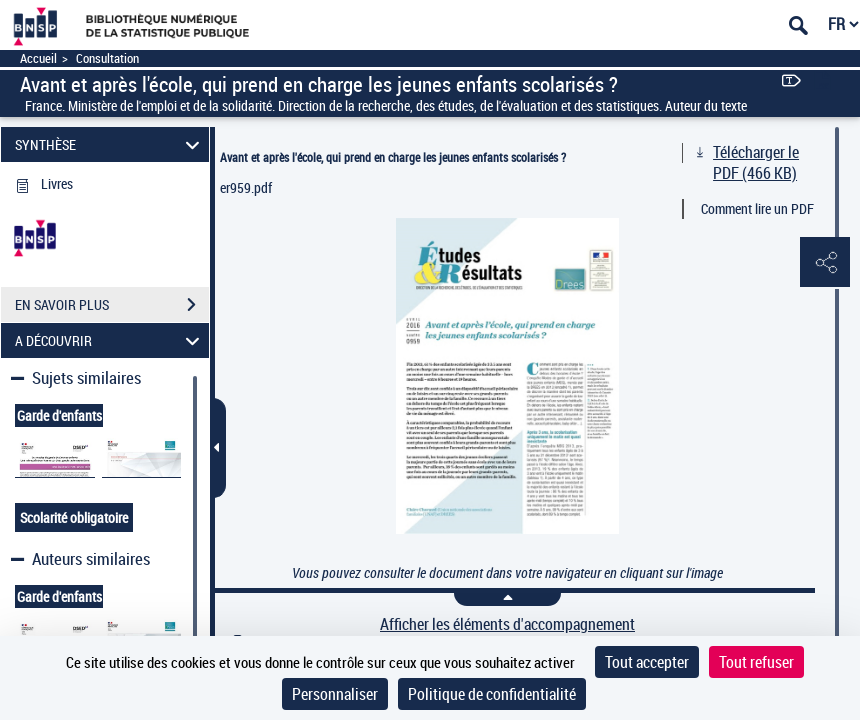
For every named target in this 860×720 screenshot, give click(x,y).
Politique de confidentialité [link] (492, 694)
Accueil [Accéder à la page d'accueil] (38, 58)
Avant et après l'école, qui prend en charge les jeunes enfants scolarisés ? (393, 157)
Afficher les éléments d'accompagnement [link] (507, 624)
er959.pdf (246, 187)
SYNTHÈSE (110, 144)
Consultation (107, 58)
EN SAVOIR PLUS (112, 305)
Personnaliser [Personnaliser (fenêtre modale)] (335, 694)
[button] (825, 263)
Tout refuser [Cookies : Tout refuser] (756, 662)
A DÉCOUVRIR (110, 340)
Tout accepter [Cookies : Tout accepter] (647, 662)
